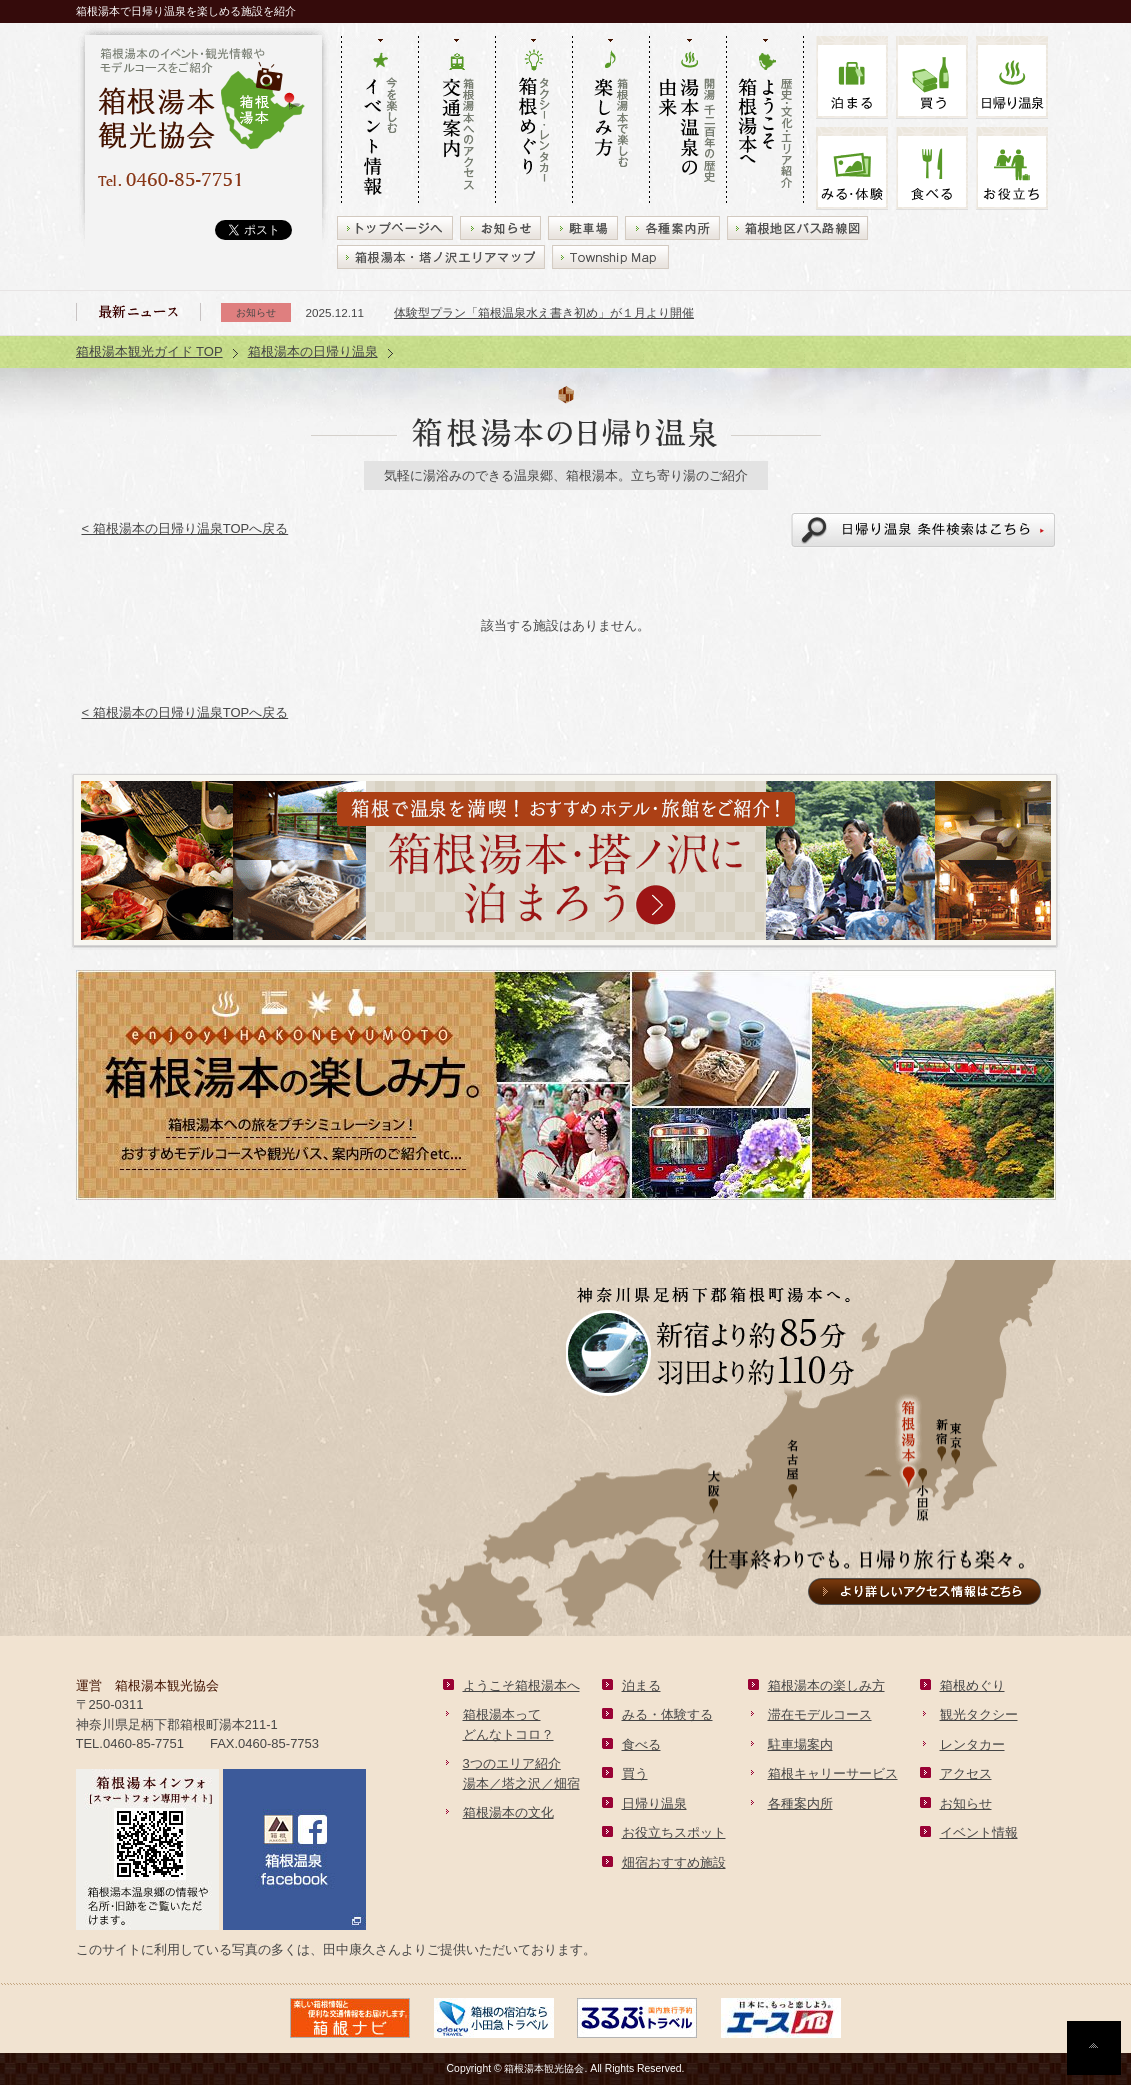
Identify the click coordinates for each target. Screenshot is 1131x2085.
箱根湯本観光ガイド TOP (149, 351)
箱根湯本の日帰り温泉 (313, 351)
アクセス (966, 1773)
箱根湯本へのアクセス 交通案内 (456, 121)
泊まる (852, 77)
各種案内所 (800, 1803)
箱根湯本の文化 (508, 1812)
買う (932, 77)
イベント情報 (979, 1832)
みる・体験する (667, 1714)
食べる (932, 168)
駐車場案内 (800, 1744)
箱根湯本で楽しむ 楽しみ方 (610, 121)
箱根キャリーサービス (833, 1773)
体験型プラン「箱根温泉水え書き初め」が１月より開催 (544, 312)
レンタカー (972, 1744)
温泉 (1012, 77)
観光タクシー (979, 1714)
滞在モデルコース (820, 1714)
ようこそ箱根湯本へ (521, 1685)
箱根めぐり (972, 1685)
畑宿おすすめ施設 (674, 1862)
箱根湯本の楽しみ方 (826, 1685)
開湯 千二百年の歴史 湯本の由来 (687, 121)
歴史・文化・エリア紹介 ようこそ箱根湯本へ (765, 121)
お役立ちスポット (674, 1832)
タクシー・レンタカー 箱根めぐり (533, 121)
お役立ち (1012, 168)
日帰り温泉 (654, 1803)
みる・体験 (852, 168)
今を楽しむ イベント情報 (379, 121)
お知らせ (966, 1803)
